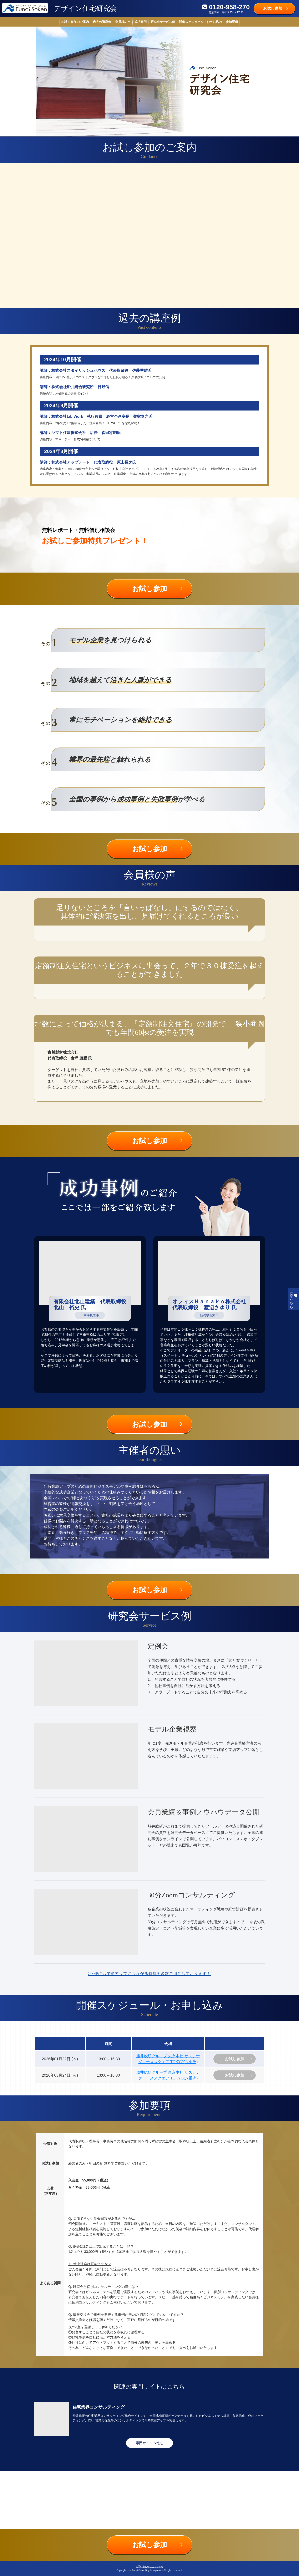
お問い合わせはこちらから (149, 2566)
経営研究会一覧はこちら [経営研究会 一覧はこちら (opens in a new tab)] (291, 1299)
